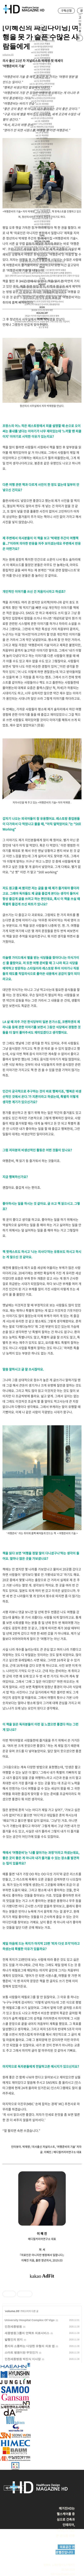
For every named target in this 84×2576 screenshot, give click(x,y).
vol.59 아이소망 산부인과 (42, 60)
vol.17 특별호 (42, 181)
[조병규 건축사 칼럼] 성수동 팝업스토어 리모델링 (42, 298)
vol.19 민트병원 (42, 175)
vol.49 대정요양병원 (42, 89)
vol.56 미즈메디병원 (42, 69)
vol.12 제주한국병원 (42, 195)
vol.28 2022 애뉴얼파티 (42, 149)
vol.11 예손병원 (42, 198)
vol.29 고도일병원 (42, 146)
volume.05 (12, 2311)
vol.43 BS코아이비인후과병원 (42, 106)
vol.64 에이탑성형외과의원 (42, 46)
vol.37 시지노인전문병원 (42, 123)
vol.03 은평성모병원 (42, 221)
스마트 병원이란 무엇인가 (21, 2352)
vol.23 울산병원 (42, 164)
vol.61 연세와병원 (42, 55)
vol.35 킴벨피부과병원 (42, 129)
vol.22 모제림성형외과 (42, 166)
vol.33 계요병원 (42, 135)
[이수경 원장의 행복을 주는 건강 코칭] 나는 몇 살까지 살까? (42, 281)
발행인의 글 (42, 238)
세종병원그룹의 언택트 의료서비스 (27, 2333)
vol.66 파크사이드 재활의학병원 (42, 40)
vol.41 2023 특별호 (42, 112)
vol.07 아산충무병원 (42, 209)
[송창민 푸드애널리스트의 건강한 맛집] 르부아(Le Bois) (42, 301)
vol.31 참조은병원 (42, 141)
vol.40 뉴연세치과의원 (42, 115)
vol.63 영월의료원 (42, 49)
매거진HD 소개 (14, 2488)
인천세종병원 (13, 2326)
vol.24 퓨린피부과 (42, 161)
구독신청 (66, 10)
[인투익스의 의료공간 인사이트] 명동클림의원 (42, 304)
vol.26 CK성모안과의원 (42, 155)
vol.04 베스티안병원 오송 (42, 218)
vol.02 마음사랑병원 (42, 224)
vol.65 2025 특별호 (42, 43)
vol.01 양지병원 (42, 227)
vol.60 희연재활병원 (42, 58)
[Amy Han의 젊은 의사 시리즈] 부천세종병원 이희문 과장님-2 (42, 292)
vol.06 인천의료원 (42, 212)
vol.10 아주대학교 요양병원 (42, 201)
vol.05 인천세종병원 (42, 215)
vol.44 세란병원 (42, 103)
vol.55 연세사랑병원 (42, 72)
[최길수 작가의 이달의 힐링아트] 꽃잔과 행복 (42, 315)
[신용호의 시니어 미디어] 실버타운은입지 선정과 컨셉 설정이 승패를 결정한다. (42, 272)
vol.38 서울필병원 (42, 121)
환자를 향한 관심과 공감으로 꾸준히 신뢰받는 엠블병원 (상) (42, 261)
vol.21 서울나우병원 (42, 169)
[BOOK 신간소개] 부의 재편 (42, 310)
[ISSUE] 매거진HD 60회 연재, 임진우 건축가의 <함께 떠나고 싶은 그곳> (42, 247)
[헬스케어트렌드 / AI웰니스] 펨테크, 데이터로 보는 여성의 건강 (42, 295)
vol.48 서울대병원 (42, 92)
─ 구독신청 (42, 324)
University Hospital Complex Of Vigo (30, 2320)
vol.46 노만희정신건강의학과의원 (42, 98)
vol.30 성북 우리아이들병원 (42, 143)
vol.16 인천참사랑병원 (42, 184)
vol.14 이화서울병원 (42, 189)
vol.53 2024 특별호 (42, 78)
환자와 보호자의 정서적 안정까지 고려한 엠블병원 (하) (42, 264)
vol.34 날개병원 (42, 132)
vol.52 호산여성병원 (42, 80)
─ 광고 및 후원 (42, 327)
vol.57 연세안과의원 (42, 66)
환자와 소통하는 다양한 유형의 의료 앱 (30, 2346)
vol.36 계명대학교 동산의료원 (42, 126)
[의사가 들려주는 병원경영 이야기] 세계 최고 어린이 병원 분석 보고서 (42, 287)
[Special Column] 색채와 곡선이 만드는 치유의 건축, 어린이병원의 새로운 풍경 (42, 249)
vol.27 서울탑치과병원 (42, 152)
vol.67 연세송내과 (42, 37)
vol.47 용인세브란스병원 (42, 95)
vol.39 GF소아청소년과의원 (42, 118)
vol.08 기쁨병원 (42, 206)
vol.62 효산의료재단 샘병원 (42, 52)
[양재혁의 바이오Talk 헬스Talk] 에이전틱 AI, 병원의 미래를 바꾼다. (42, 290)
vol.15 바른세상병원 (42, 186)
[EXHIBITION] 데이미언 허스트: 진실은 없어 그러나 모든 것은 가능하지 (42, 321)
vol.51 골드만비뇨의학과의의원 (42, 83)
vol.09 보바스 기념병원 (42, 204)
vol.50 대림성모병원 (42, 86)
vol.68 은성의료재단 (42, 35)
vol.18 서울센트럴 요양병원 (42, 178)
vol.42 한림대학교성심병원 (42, 109)
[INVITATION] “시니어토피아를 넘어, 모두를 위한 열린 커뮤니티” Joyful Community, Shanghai (42, 254)
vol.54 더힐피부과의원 (42, 75)
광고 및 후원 (80, 24)
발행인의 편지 (14, 2339)
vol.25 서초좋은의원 (42, 158)
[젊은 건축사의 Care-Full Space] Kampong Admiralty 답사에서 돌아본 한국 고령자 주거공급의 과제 (42, 277)
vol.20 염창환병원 (42, 172)
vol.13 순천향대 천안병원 (42, 192)
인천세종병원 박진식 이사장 (23, 2359)
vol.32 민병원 (42, 138)
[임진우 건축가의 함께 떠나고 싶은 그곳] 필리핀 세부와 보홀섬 (42, 269)
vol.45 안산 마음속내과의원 (42, 100)
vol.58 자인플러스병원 (42, 63)
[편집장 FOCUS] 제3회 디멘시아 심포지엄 (42, 244)
